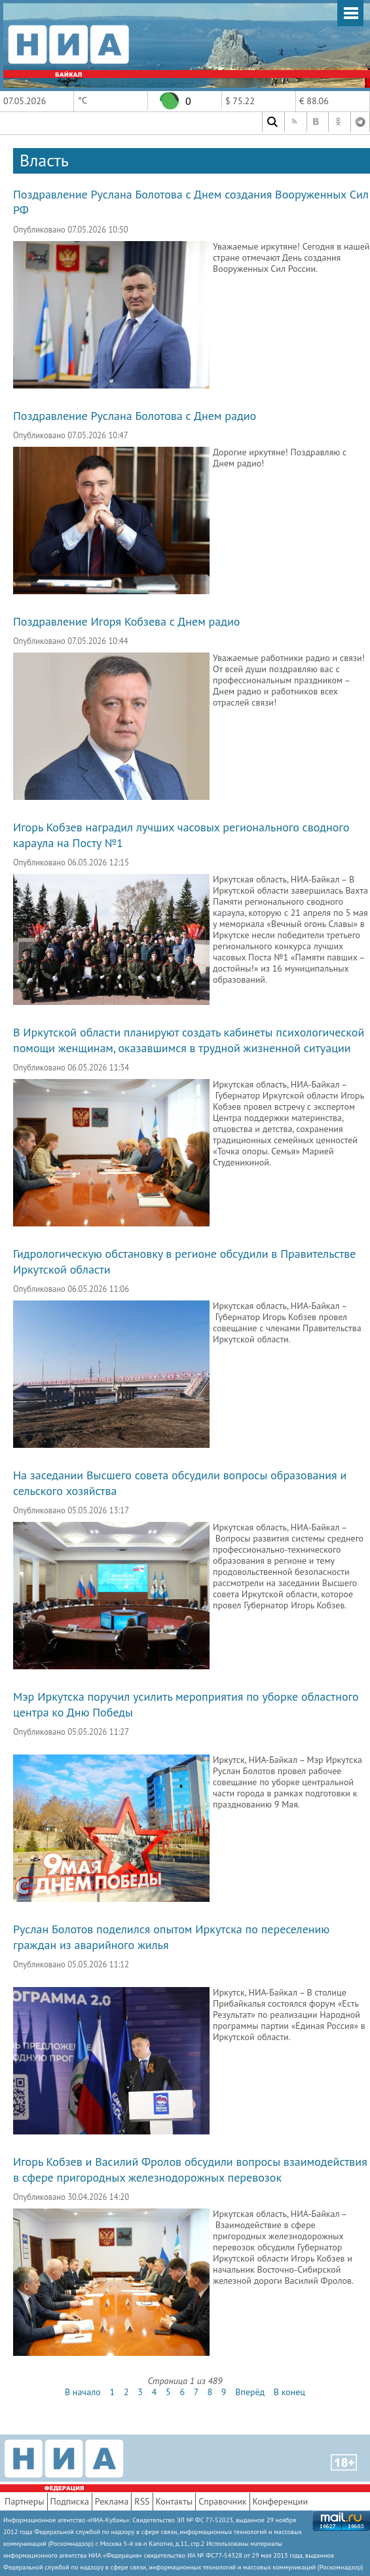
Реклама (112, 2501)
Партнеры (25, 2501)
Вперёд (250, 2392)
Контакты (174, 2501)
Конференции (280, 2501)
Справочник (222, 2501)
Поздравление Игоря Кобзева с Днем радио (126, 621)
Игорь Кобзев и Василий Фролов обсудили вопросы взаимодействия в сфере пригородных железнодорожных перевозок (190, 2169)
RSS (141, 2501)
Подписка (69, 2501)
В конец (289, 2392)
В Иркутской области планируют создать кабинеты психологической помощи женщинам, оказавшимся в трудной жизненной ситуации (188, 1040)
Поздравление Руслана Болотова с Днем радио (134, 415)
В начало (83, 2392)
